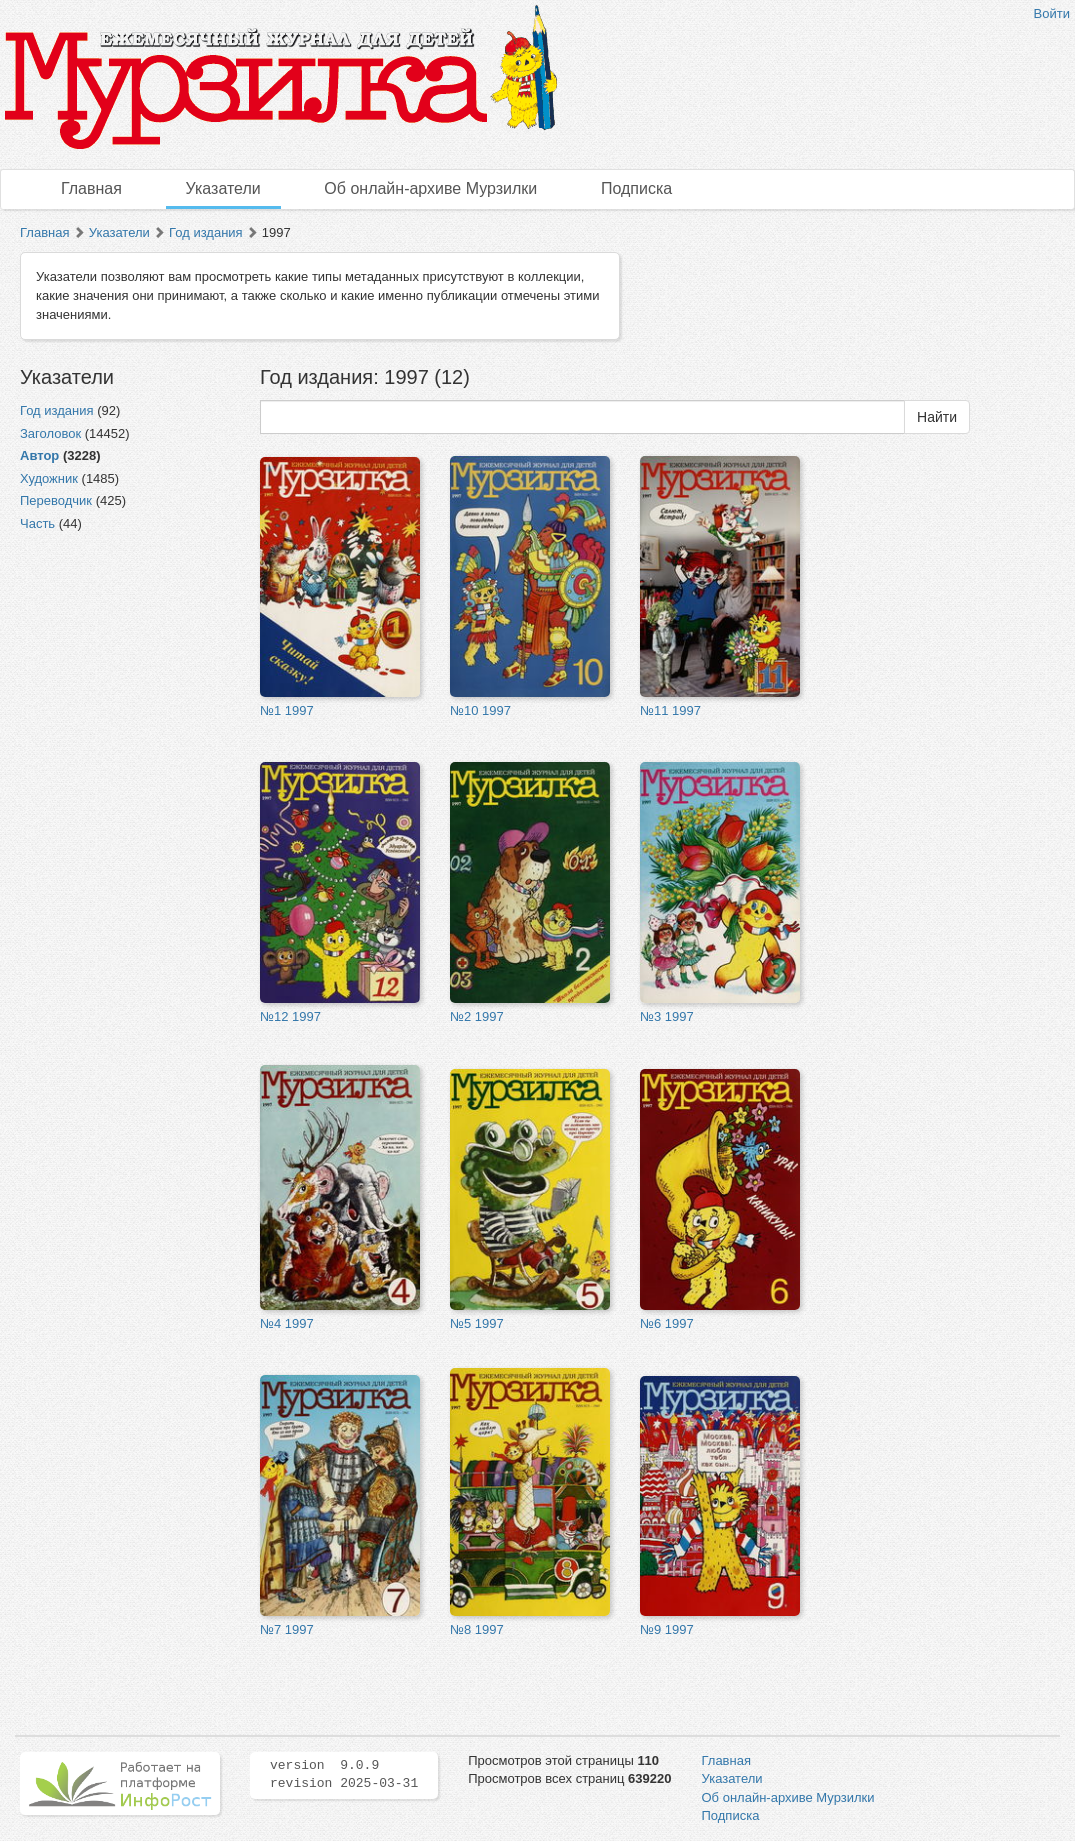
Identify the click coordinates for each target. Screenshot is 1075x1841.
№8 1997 (477, 1629)
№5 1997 (477, 1323)
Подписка (636, 188)
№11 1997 (670, 710)
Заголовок (50, 433)
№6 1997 (667, 1323)
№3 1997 (667, 1016)
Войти (1052, 13)
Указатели (223, 188)
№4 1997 (287, 1323)
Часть (37, 523)
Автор (39, 455)
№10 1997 (480, 710)
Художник (49, 478)
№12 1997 (290, 1016)
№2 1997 (477, 1016)
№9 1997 (667, 1629)
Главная (91, 188)
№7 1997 (287, 1629)
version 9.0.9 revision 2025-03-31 (344, 1775)
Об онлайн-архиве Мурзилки (430, 188)
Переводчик (56, 500)
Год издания (206, 232)
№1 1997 (287, 710)
